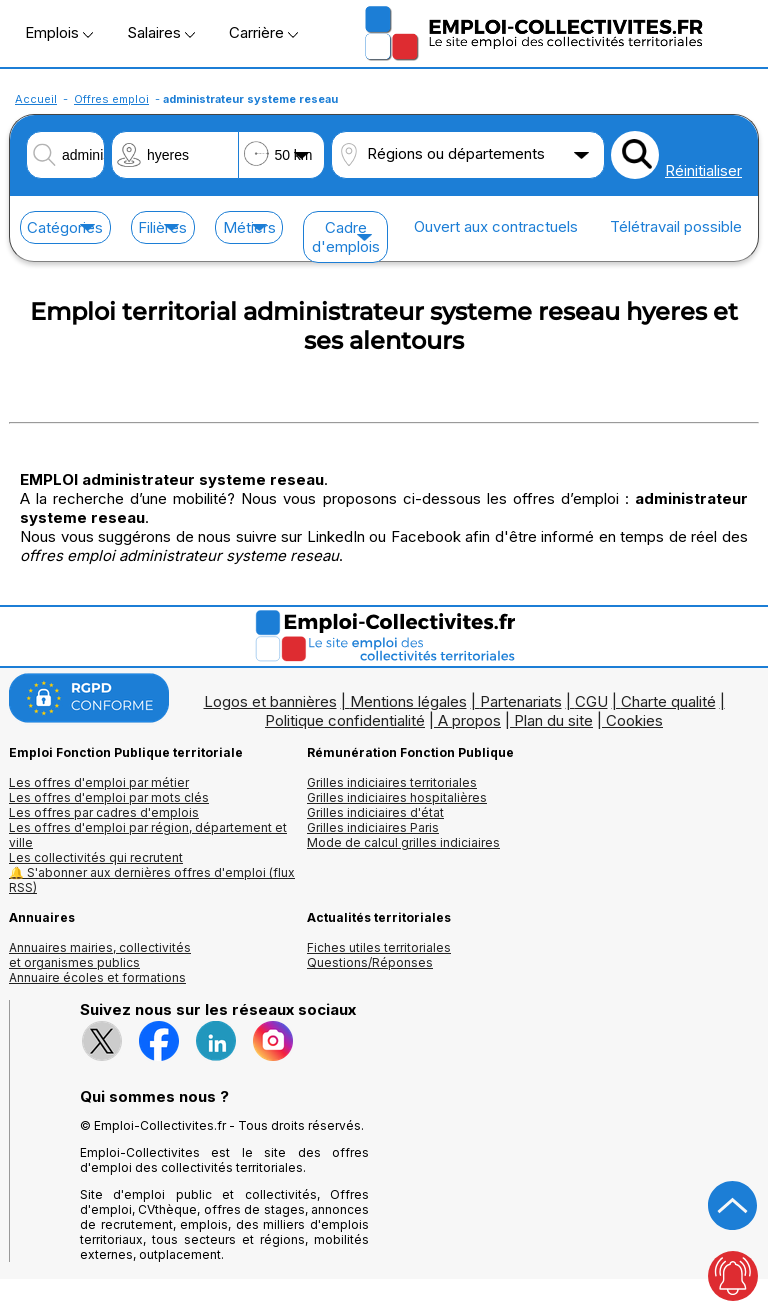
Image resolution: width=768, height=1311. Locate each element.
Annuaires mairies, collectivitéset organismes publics (100, 955)
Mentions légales (408, 701)
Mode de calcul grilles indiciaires (403, 842)
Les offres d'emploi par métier (99, 782)
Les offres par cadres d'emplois (104, 812)
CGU (591, 701)
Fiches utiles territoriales (379, 947)
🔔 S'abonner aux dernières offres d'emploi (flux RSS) (152, 880)
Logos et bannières (270, 701)
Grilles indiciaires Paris (373, 827)
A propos (469, 720)
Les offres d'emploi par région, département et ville (148, 835)
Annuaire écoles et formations (97, 977)
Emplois (59, 32)
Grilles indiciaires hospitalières (397, 797)
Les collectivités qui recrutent (96, 857)
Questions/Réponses (370, 962)
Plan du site (553, 720)
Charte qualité (668, 701)
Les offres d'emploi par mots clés (109, 797)
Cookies (634, 720)
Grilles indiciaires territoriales (392, 782)
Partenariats (521, 701)
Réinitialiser (703, 170)
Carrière (263, 32)
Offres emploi (111, 99)
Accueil (36, 99)
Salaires (161, 32)
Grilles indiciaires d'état (375, 812)
